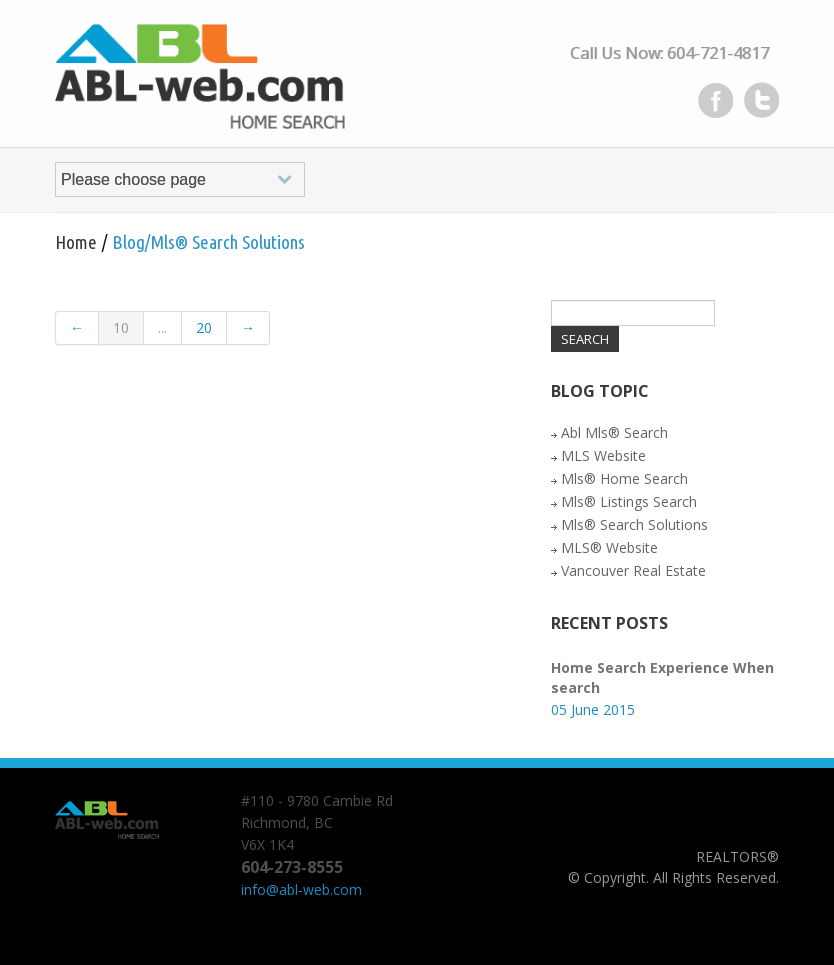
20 (204, 327)
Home (76, 242)
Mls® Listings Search (629, 501)
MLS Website (603, 455)
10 (121, 327)
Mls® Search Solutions (634, 524)
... (162, 327)
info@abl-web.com (301, 889)
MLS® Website (609, 547)
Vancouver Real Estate (633, 570)
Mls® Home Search (624, 478)
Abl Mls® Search (614, 432)
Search (585, 339)
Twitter (761, 100)
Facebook (715, 100)
